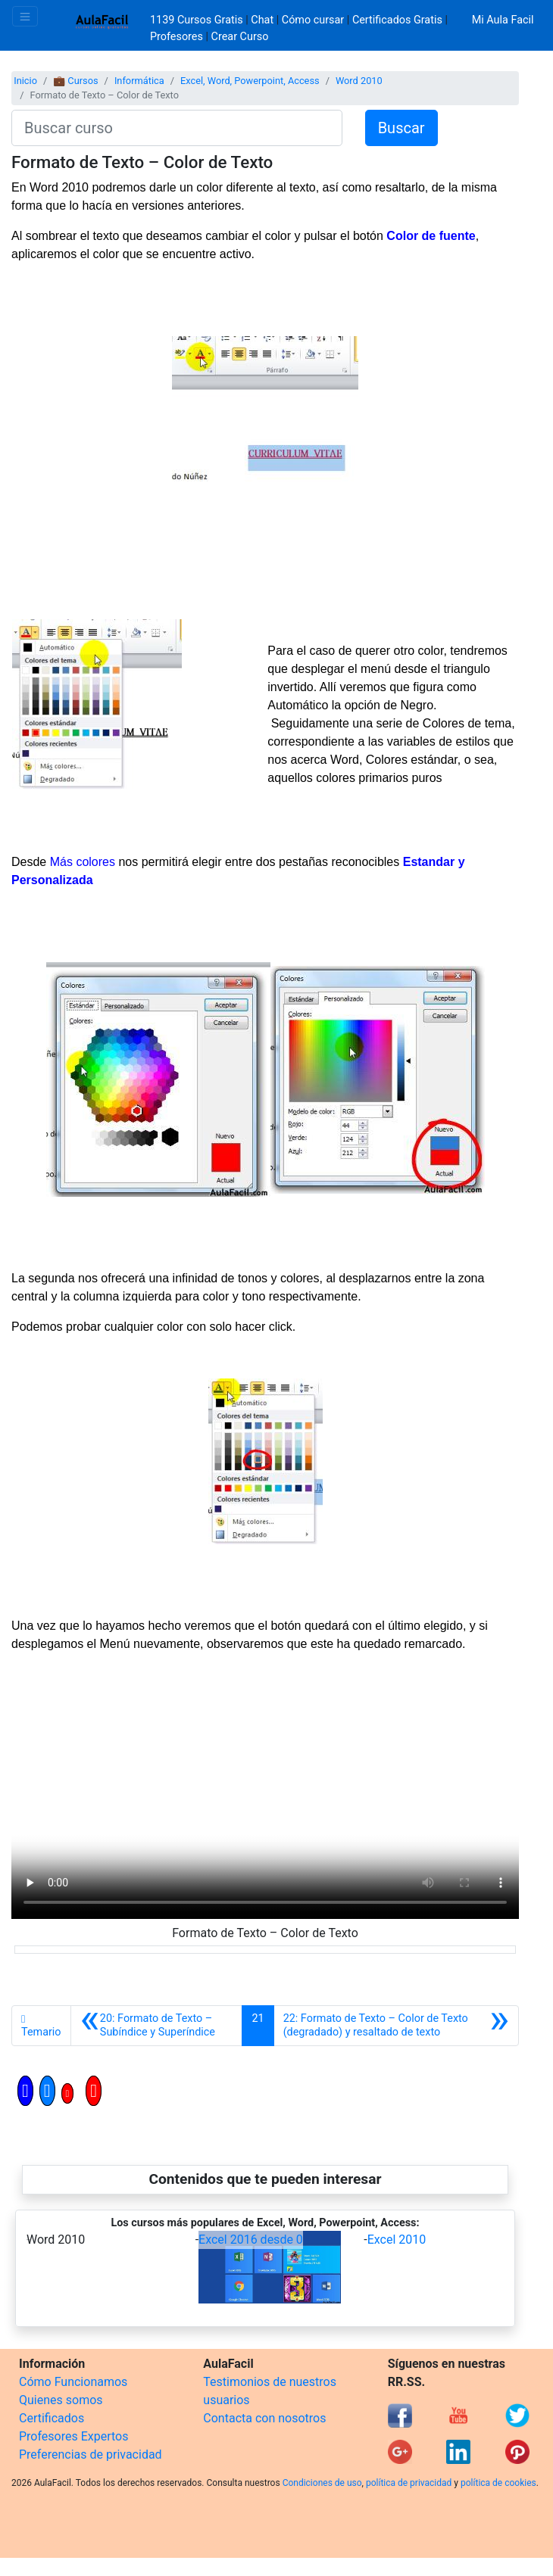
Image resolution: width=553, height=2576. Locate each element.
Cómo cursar (313, 20)
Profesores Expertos (73, 2436)
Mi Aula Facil (503, 20)
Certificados (51, 2418)
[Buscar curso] (176, 128)
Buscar (401, 128)
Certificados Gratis (397, 20)
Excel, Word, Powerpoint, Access (250, 80)
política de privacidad (408, 2483)
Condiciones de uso (322, 2483)
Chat (262, 20)
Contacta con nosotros (264, 2418)
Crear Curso (240, 36)
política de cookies (498, 2483)
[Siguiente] (396, 2025)
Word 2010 (359, 80)
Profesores (176, 36)
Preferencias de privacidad (90, 2454)
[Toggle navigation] (25, 16)
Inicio (25, 80)
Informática (139, 80)
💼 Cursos (75, 80)
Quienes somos (61, 2400)
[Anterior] (156, 2025)
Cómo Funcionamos (73, 2382)
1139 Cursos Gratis (197, 20)
